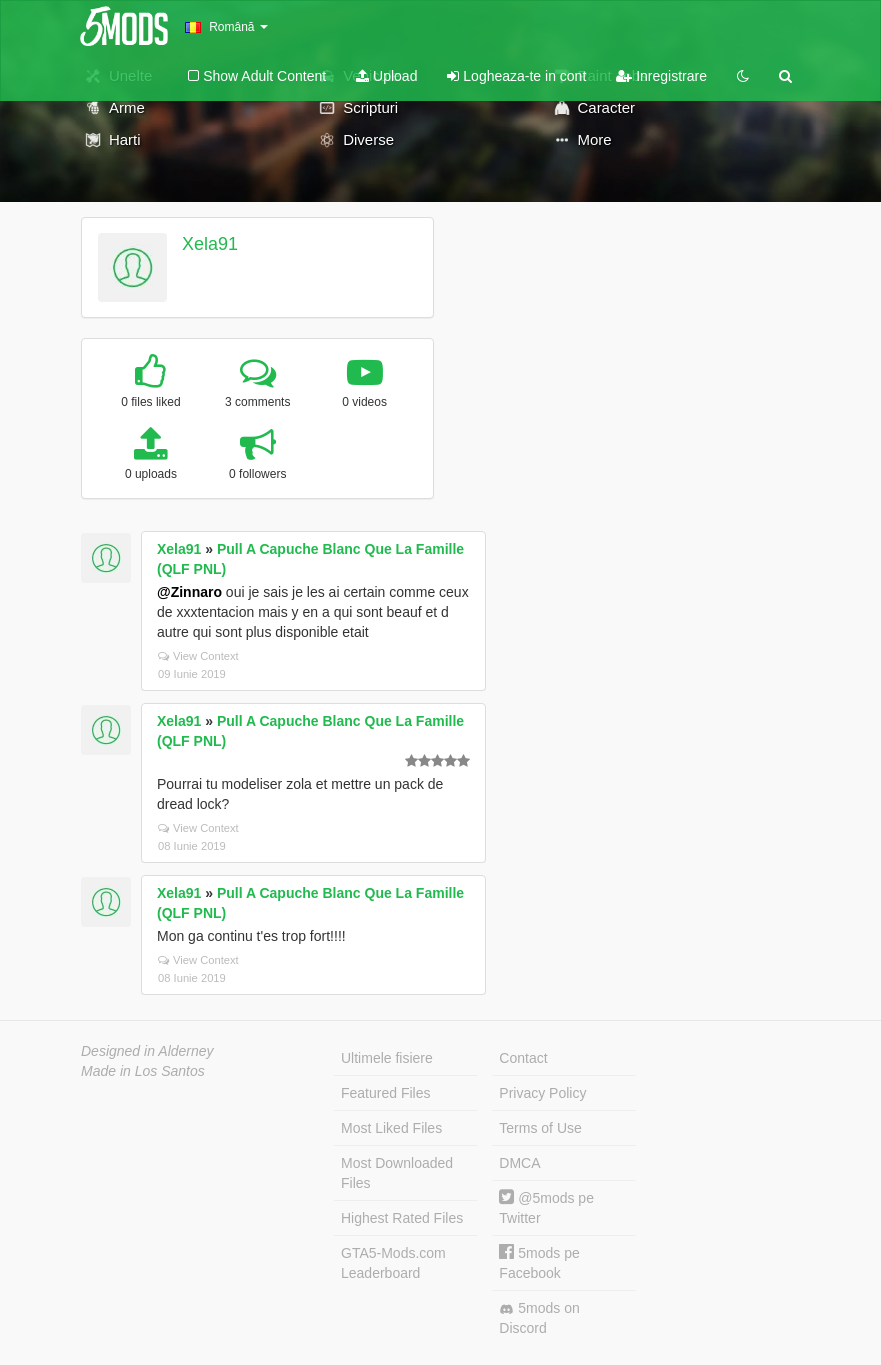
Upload (386, 76)
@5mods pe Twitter (546, 1207)
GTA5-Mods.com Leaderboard (393, 1263)
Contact (523, 1058)
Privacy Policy (542, 1093)
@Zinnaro (189, 592)
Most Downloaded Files (397, 1173)
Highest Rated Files (402, 1218)
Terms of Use (540, 1128)
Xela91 (210, 244)
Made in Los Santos (143, 1071)
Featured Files (385, 1093)
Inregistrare (661, 76)
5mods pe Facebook (539, 1262)
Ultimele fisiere (387, 1058)
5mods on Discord (539, 1318)
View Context (198, 656)
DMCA (519, 1163)
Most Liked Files (391, 1128)
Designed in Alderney (147, 1051)
